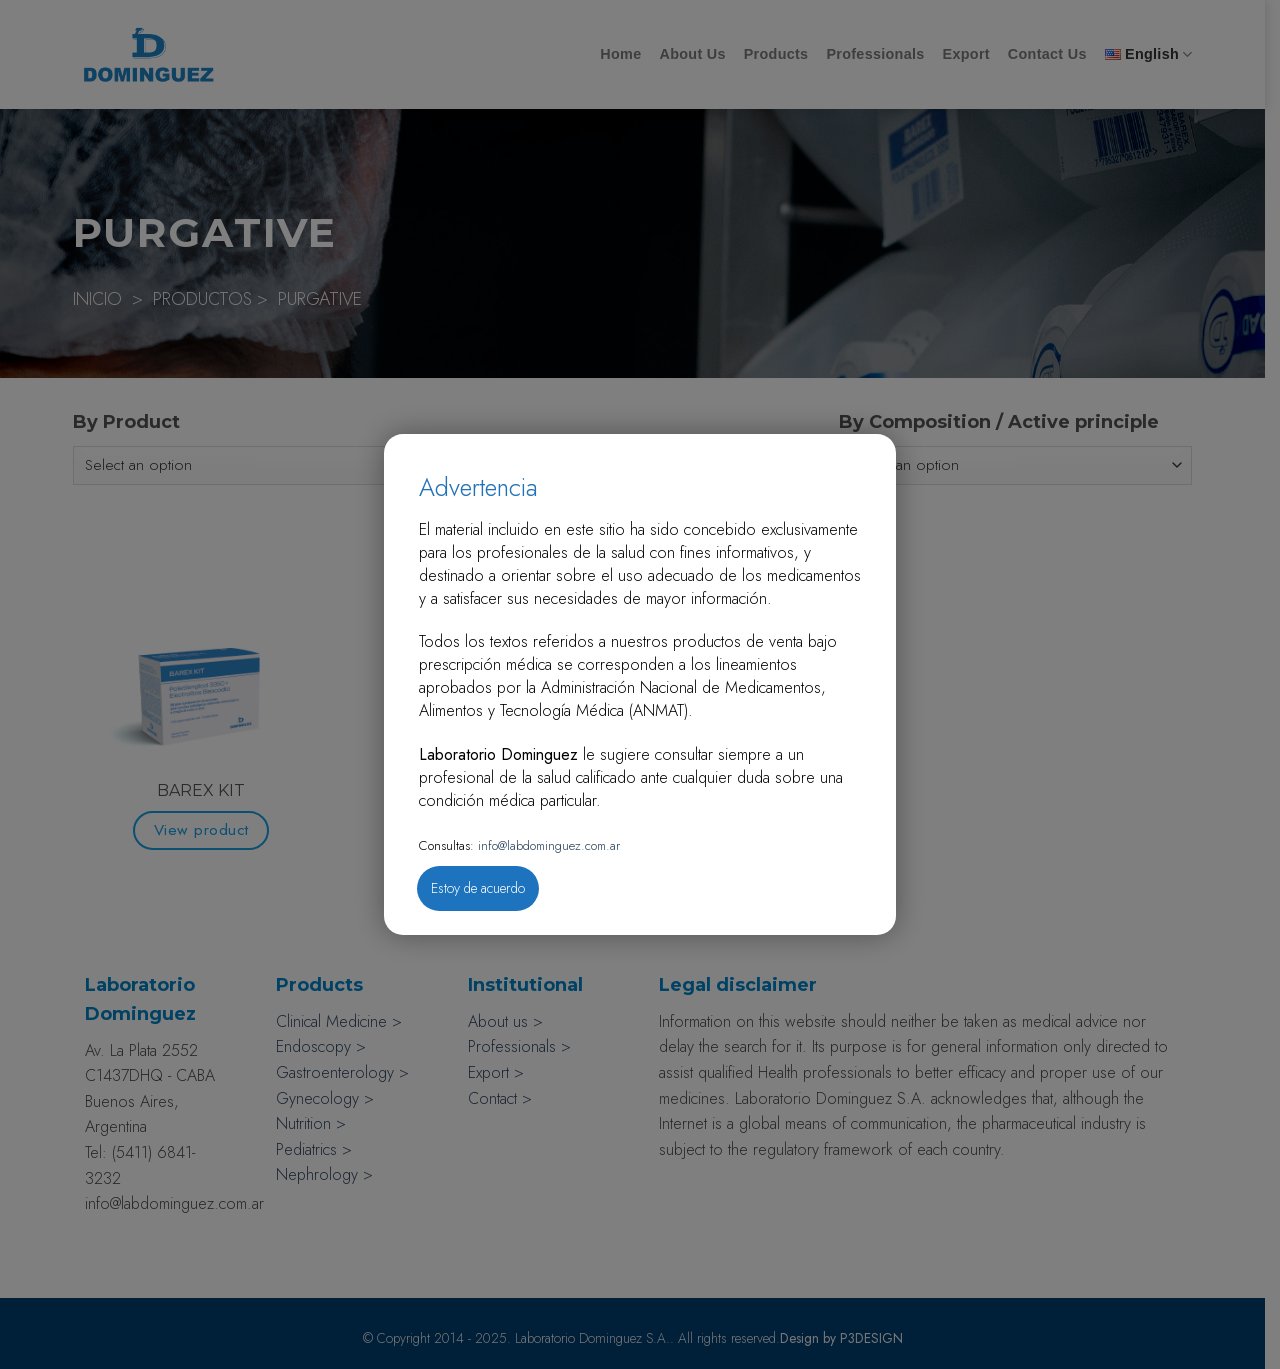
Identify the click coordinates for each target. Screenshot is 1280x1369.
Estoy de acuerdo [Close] (478, 888)
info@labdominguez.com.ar (547, 845)
